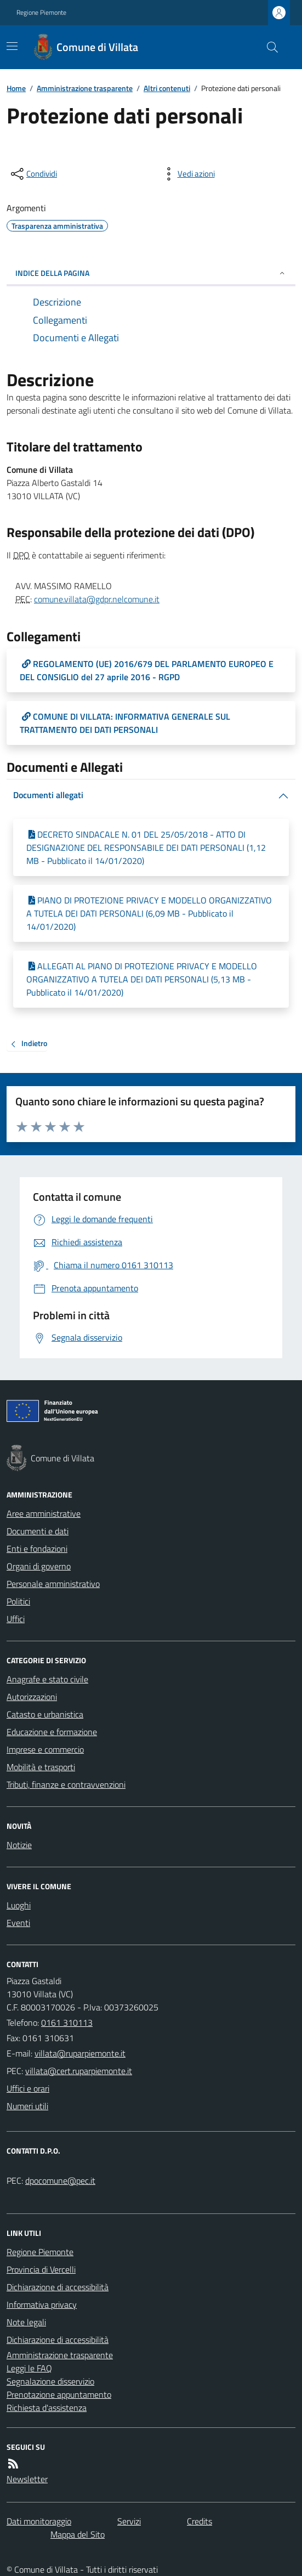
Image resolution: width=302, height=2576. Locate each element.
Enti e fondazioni (37, 1548)
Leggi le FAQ (29, 2368)
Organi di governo (39, 1566)
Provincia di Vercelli (41, 2269)
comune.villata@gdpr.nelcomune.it (96, 599)
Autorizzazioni (32, 1696)
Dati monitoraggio (39, 2521)
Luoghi (19, 1905)
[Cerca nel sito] (268, 47)
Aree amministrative (44, 1513)
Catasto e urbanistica (45, 1714)
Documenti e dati (38, 1531)
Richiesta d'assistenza (47, 2407)
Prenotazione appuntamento (59, 2394)
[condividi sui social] (33, 174)
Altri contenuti (167, 88)
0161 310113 (67, 2022)
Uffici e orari (28, 2088)
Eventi (18, 1922)
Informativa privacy (42, 2304)
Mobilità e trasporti (41, 1766)
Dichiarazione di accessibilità (58, 2286)
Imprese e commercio (45, 1749)
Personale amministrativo (53, 1583)
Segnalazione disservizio (50, 2381)
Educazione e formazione (52, 1731)
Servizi (129, 2521)
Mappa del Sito (77, 2534)
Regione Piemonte (41, 13)
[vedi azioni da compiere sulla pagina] (187, 174)
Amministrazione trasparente (85, 88)
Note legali (26, 2322)
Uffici (16, 1618)
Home (16, 88)
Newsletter (27, 2478)
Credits (199, 2521)
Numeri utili (27, 2105)
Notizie (19, 1844)
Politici (18, 1601)
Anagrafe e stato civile (47, 1679)
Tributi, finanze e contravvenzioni (66, 1784)
